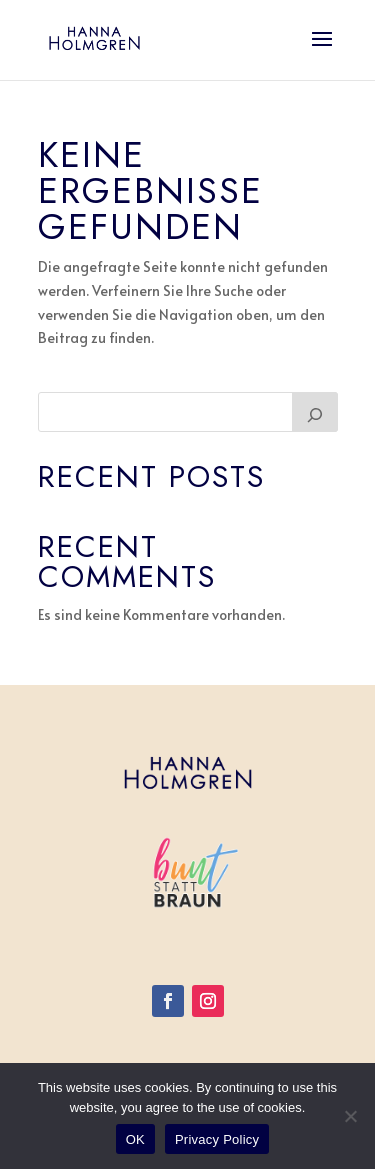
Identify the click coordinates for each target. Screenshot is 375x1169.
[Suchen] (315, 412)
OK (135, 1139)
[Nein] (350, 1116)
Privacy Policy (217, 1139)
